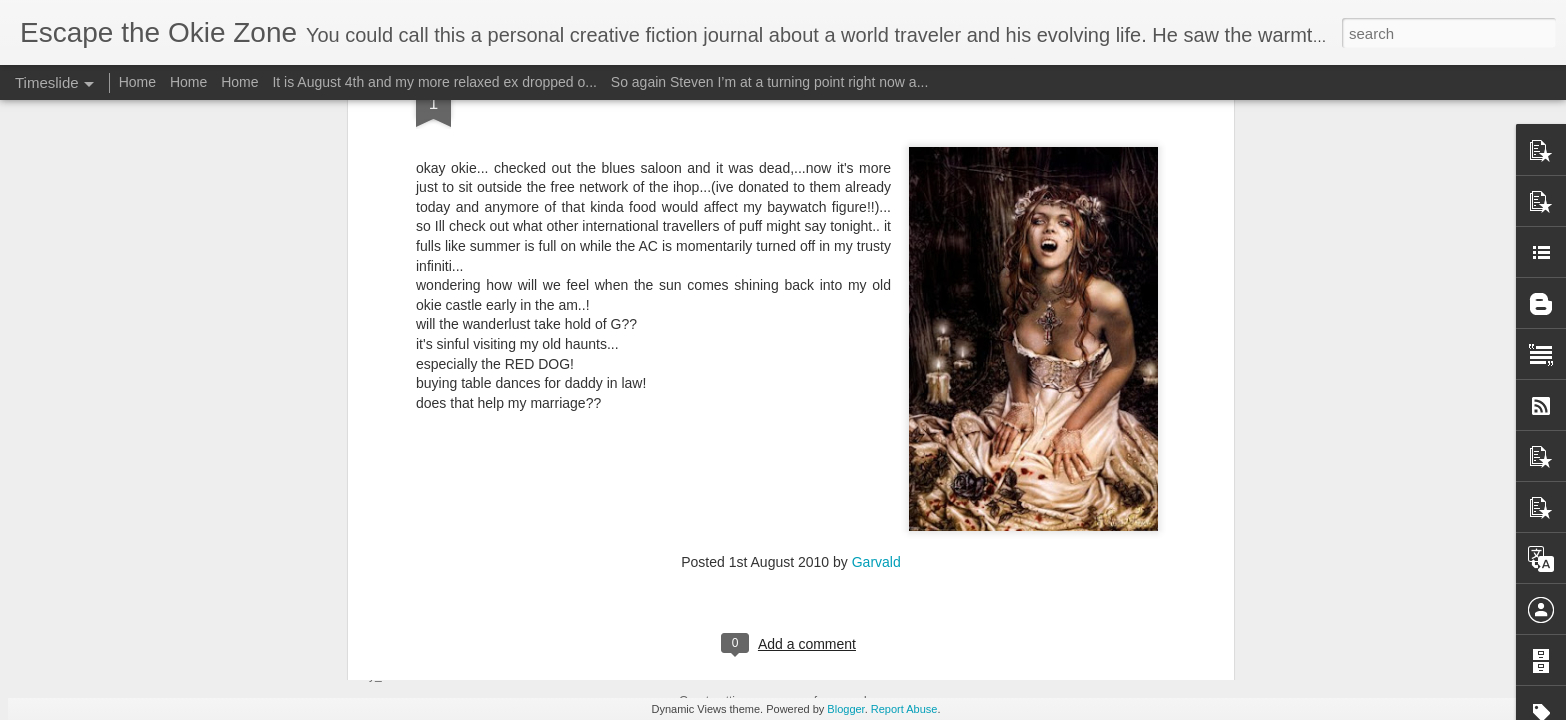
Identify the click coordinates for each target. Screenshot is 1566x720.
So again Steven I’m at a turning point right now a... (770, 82)
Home (137, 82)
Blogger (845, 709)
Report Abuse (904, 709)
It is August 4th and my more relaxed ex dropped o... (434, 82)
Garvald (876, 250)
